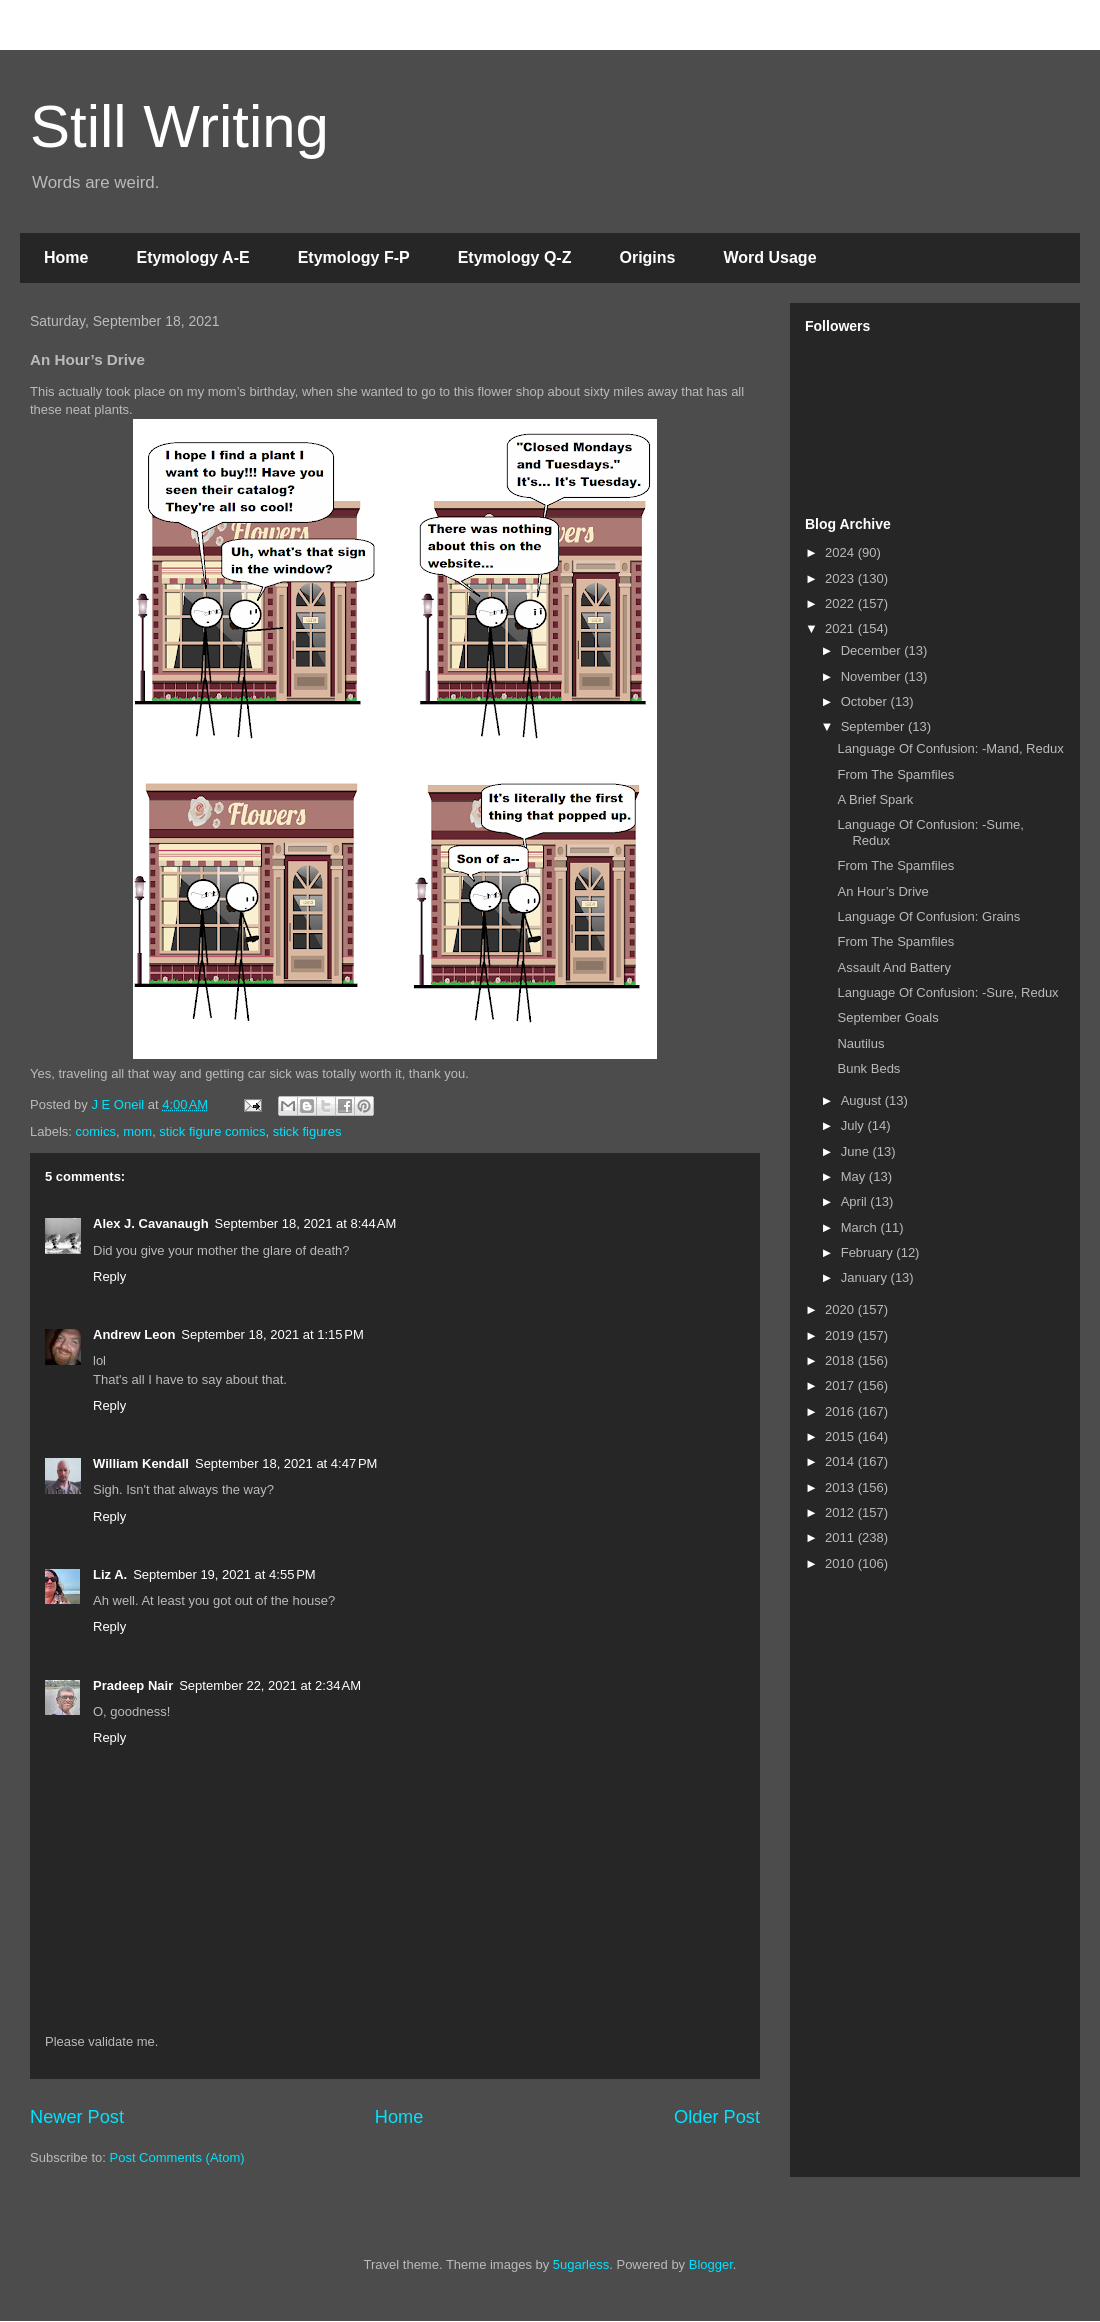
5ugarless (581, 2264)
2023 (841, 578)
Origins (647, 257)
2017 (841, 1385)
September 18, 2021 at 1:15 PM (272, 1334)
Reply (109, 1276)
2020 (841, 1309)
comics (96, 1131)
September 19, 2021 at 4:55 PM (224, 1574)
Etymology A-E (192, 257)
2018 (841, 1360)
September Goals (887, 1017)
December (873, 650)
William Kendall (141, 1463)
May (855, 1176)
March (861, 1227)
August (863, 1100)
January (866, 1277)
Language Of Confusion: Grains (928, 916)
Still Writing (179, 126)
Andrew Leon (134, 1334)
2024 (841, 552)
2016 (841, 1411)
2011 (841, 1537)
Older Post (717, 2117)
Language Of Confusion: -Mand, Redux (950, 748)
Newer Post (77, 2117)
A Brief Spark (875, 799)
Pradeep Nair (133, 1685)
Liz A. (110, 1574)
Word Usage (769, 257)
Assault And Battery (893, 967)
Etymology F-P (354, 257)
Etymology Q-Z (515, 257)
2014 (841, 1461)
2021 (841, 628)
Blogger (711, 2264)
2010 (841, 1563)
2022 (841, 603)
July (854, 1125)
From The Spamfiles (895, 774)
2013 (841, 1487)
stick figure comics (212, 1131)
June (857, 1151)
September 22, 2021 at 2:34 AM (270, 1685)
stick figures (307, 1131)
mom (137, 1131)
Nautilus (860, 1043)
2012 (841, 1512)
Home (66, 257)
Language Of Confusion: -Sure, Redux (947, 992)
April (856, 1201)
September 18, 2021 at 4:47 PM (286, 1463)
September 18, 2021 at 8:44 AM (306, 1223)
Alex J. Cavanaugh (151, 1223)
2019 (841, 1335)
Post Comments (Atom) (177, 2157)
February (869, 1252)
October (866, 701)
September (874, 726)
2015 (841, 1436)
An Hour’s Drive (882, 891)
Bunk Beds (868, 1068)
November (873, 676)
